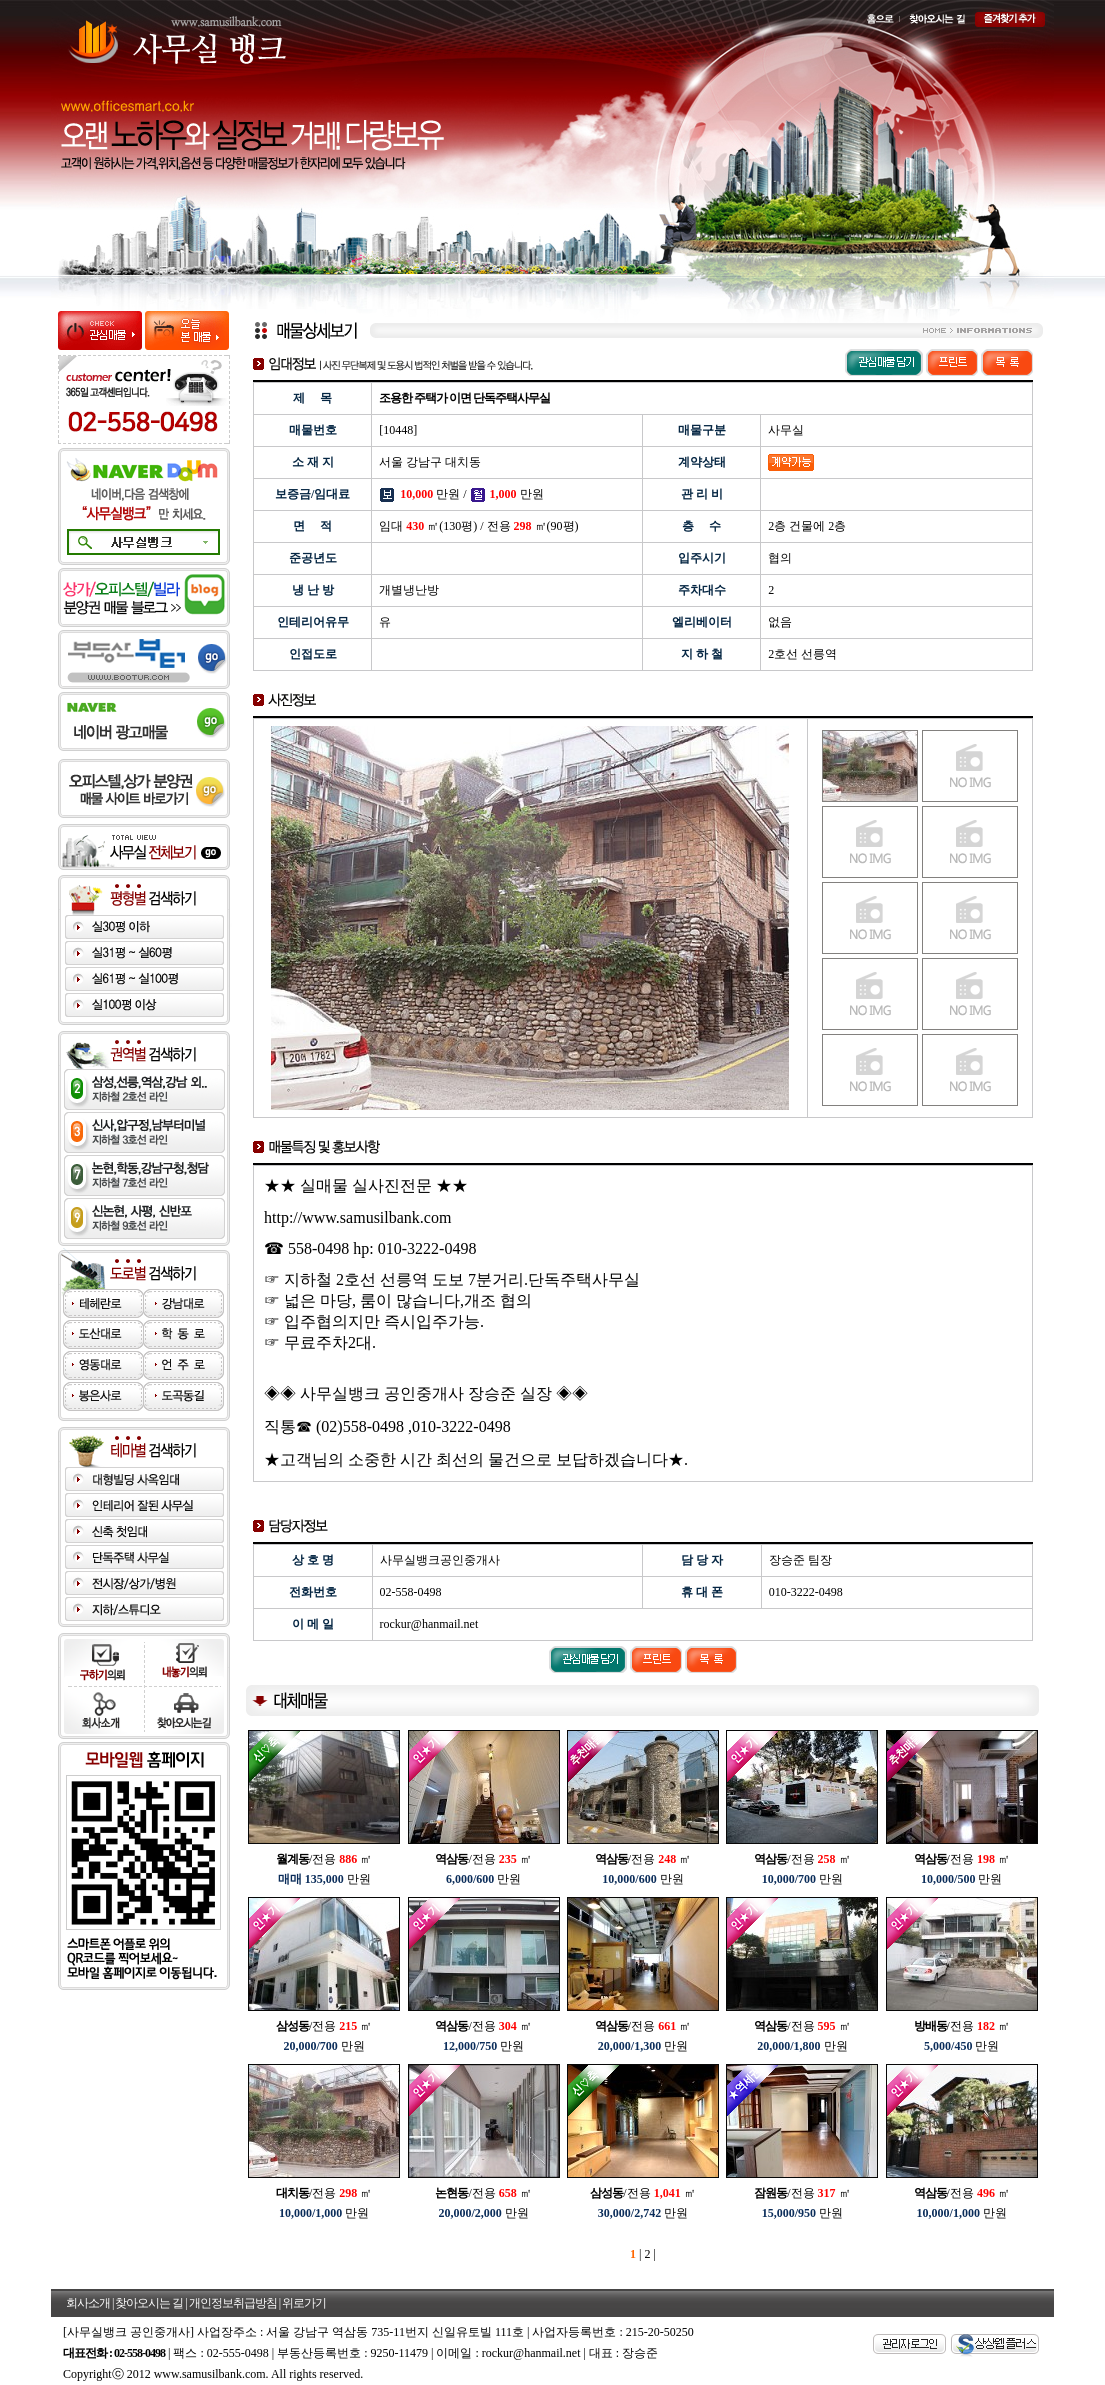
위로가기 (304, 2303)
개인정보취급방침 (233, 2303)
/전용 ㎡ (324, 1859)
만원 (324, 1879)
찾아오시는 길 (149, 2303)
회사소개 (88, 2303)
